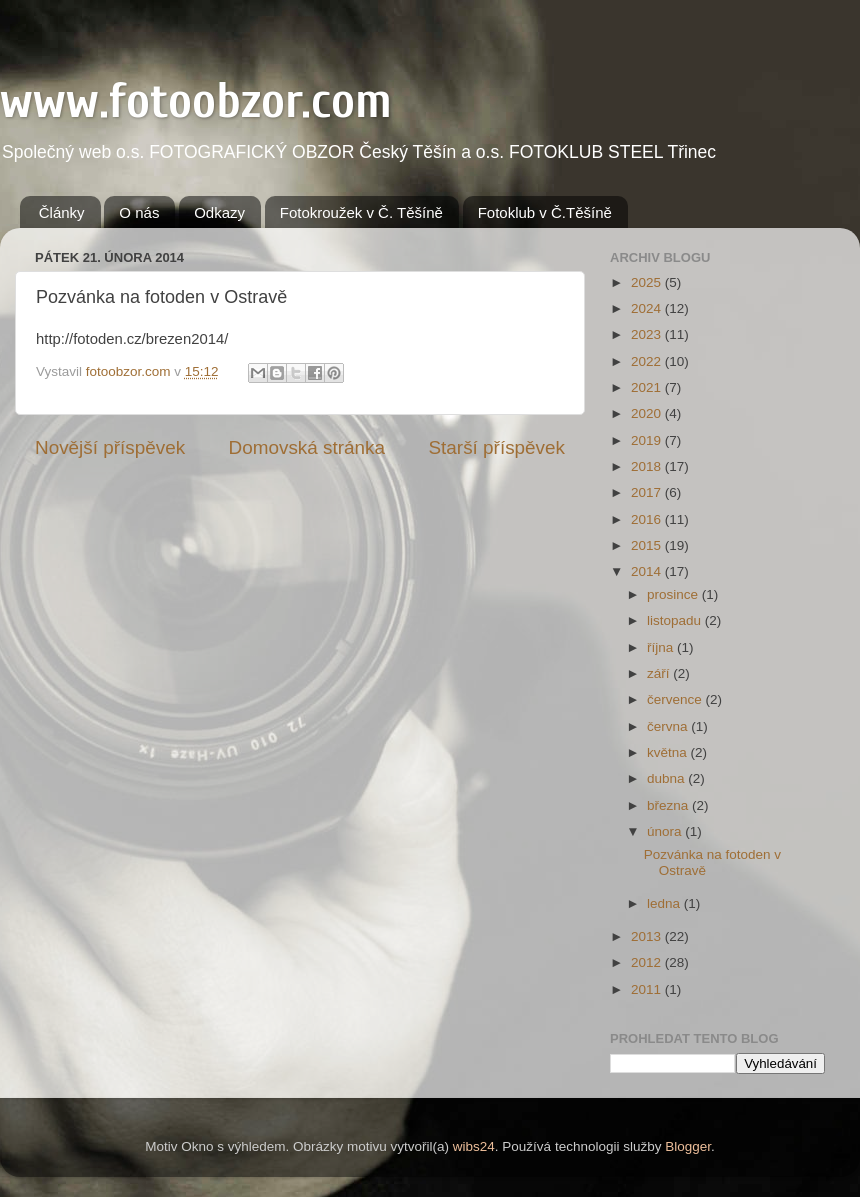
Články (62, 212)
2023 (648, 334)
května (669, 752)
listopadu (676, 620)
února (666, 831)
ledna (665, 903)
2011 (648, 989)
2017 (648, 492)
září (660, 673)
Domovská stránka (307, 447)
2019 (648, 440)
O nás (139, 212)
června (669, 726)
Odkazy (219, 212)
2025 (648, 282)
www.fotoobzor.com (196, 101)
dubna (667, 778)
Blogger (688, 1146)
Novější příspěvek (110, 447)
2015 (648, 545)
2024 (648, 308)
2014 (648, 571)
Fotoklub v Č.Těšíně (545, 212)
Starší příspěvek (497, 447)
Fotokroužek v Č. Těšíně (361, 212)
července (676, 699)
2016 (648, 519)
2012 (648, 962)
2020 (648, 413)
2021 (648, 387)
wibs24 (474, 1146)
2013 (648, 936)
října (662, 647)
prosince (674, 594)
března (669, 805)
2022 (648, 361)
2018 (648, 466)
